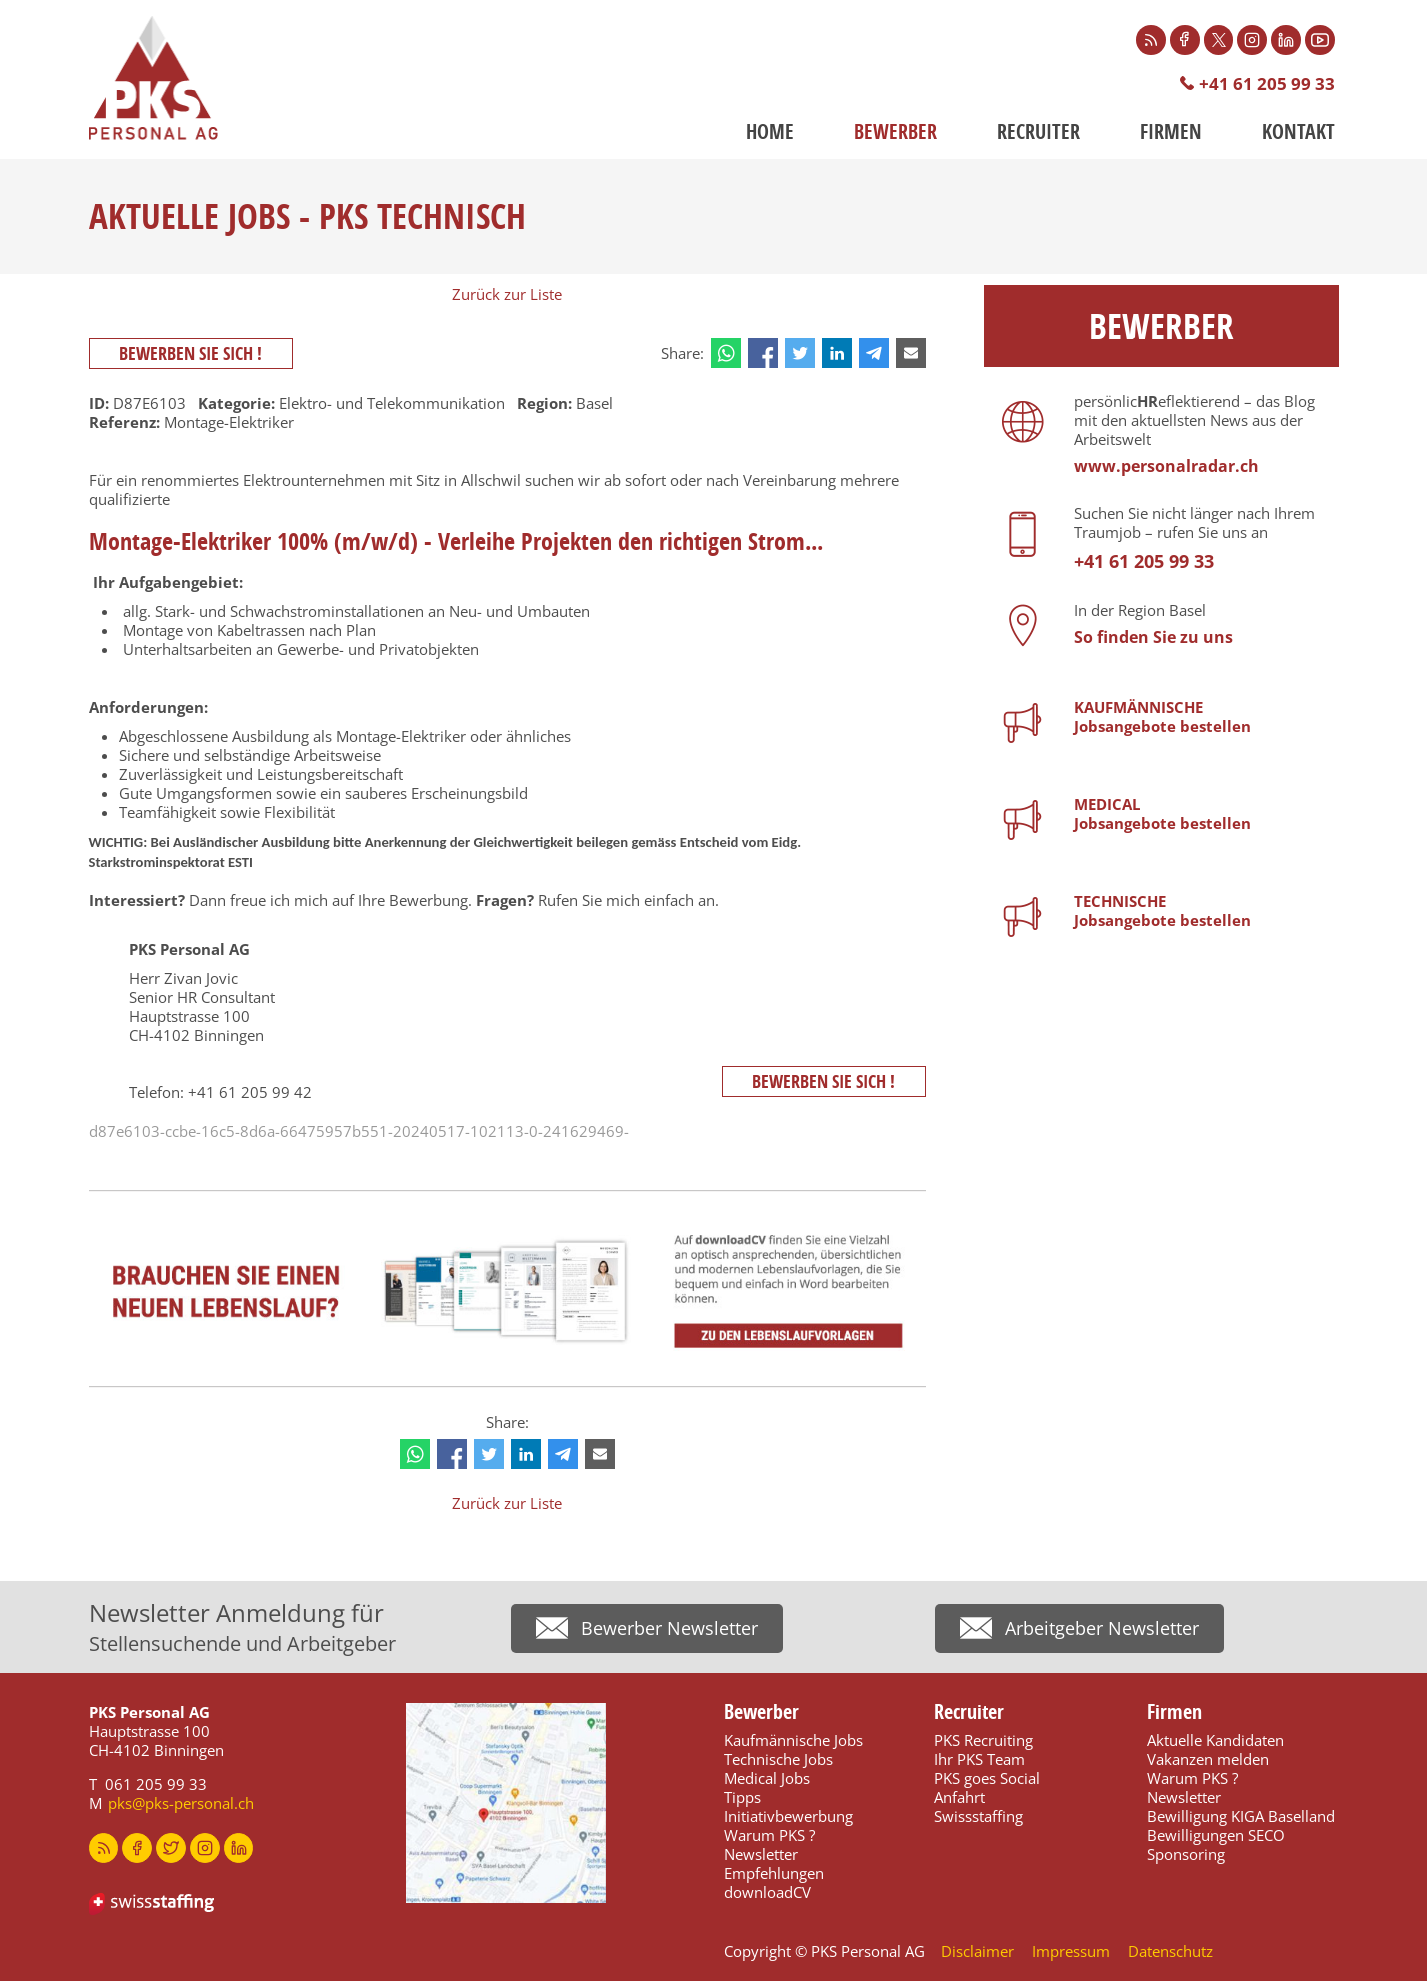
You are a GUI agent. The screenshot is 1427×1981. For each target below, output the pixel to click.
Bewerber (895, 131)
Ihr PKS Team (979, 1759)
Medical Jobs (767, 1778)
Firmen (1171, 131)
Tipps (742, 1797)
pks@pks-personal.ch (181, 1803)
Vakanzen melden (1208, 1759)
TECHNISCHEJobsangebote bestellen (1162, 910)
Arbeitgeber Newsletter (1102, 1628)
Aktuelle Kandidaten (1215, 1740)
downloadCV (767, 1892)
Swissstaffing (978, 1816)
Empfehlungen (774, 1873)
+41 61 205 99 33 (1267, 83)
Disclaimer (977, 1951)
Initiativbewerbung (788, 1816)
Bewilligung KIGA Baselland (1241, 1816)
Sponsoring (1186, 1854)
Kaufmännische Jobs (793, 1740)
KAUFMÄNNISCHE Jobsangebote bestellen (1162, 716)
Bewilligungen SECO (1216, 1835)
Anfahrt (959, 1797)
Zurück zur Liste (507, 294)
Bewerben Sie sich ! (191, 353)
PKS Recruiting (983, 1740)
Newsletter (761, 1854)
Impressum (1071, 1951)
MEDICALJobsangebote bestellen (1162, 813)
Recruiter (1038, 131)
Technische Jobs (778, 1759)
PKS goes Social (987, 1778)
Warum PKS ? (769, 1835)
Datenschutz (1170, 1951)
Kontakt (1298, 131)
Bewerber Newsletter (669, 1628)
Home (770, 131)
